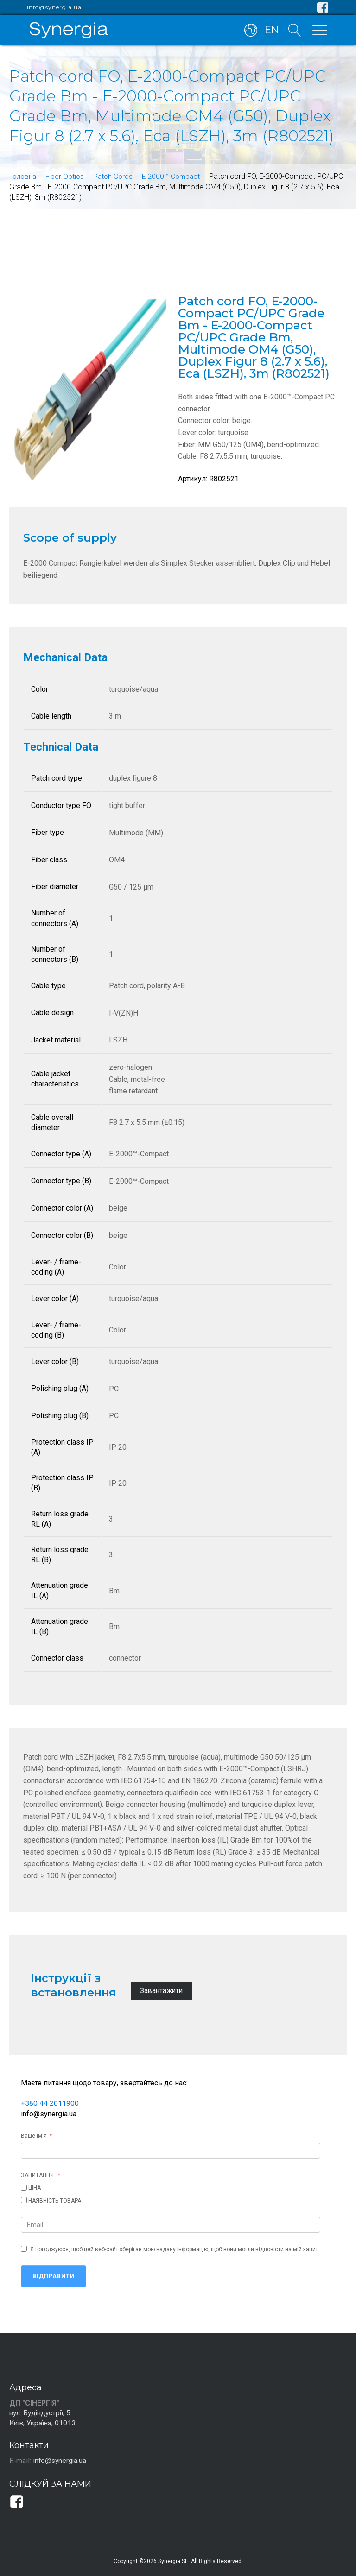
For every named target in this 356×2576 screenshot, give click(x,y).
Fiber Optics (66, 176)
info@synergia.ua (54, 7)
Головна (23, 176)
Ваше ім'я (34, 2135)
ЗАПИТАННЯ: (38, 2175)
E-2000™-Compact (175, 176)
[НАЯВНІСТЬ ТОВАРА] (24, 2200)
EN (271, 31)
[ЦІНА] (24, 2187)
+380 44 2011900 (50, 2103)
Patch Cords (115, 176)
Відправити (53, 2276)
